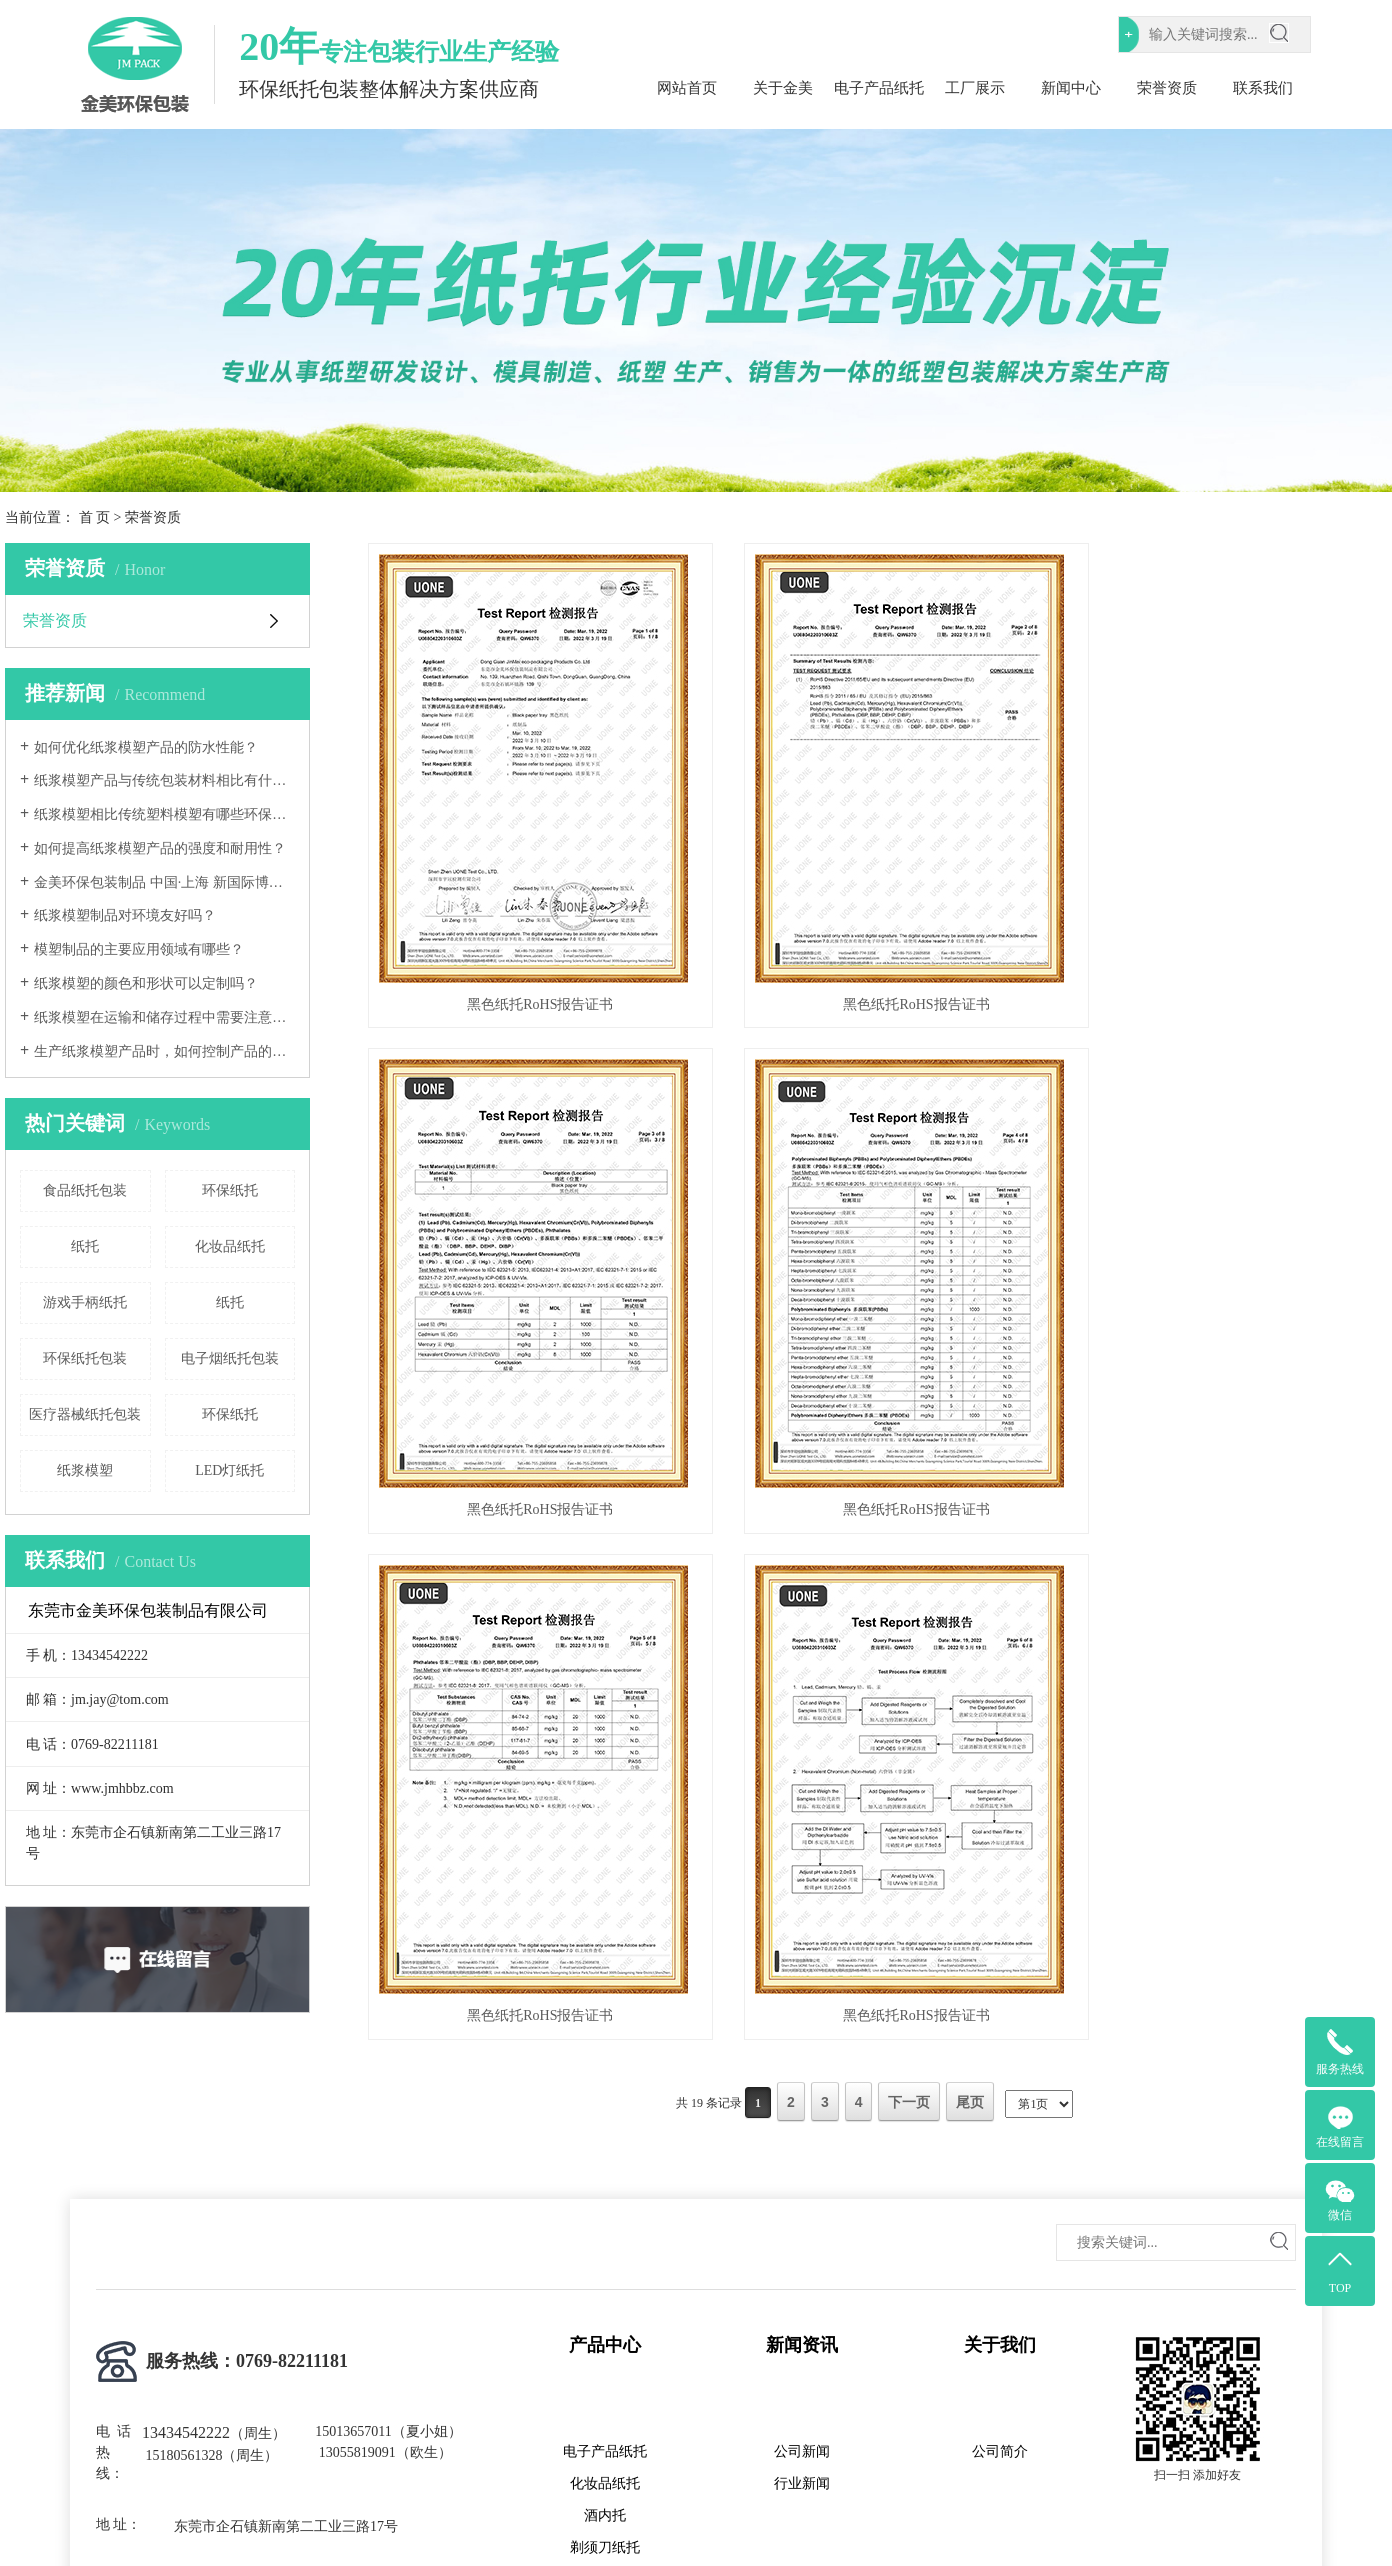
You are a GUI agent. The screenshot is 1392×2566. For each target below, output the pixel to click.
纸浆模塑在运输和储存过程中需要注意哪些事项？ (164, 1017)
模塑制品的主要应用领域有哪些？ (139, 949)
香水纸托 (605, 2439)
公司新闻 (802, 2311)
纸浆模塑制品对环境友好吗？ (125, 915)
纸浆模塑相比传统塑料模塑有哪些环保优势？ (164, 814)
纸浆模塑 (85, 1470)
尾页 (970, 1561)
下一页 (909, 1561)
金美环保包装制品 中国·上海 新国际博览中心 (164, 882)
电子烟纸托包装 (230, 1358)
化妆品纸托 (230, 1246)
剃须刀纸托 (605, 2407)
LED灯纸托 (229, 1470)
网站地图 (1113, 2507)
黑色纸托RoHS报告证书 (527, 986)
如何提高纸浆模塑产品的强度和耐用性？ (160, 848)
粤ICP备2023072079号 (637, 2507)
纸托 (85, 1246)
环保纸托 (230, 1190)
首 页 (95, 517)
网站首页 (687, 88)
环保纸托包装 (85, 1358)
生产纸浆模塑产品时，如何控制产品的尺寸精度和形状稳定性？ (164, 1051)
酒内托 (605, 2375)
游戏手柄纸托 (85, 1302)
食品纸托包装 (85, 1190)
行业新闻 (802, 2343)
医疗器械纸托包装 (85, 1414)
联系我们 (1263, 88)
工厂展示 (975, 88)
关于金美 (783, 88)
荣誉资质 (1167, 88)
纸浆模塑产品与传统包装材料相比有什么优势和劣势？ (164, 780)
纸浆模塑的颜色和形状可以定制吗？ (146, 983)
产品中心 (605, 2205)
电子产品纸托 (879, 88)
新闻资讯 (802, 2205)
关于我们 (1000, 2205)
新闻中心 (1071, 88)
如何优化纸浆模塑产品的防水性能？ (146, 747)
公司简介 (1000, 2311)
